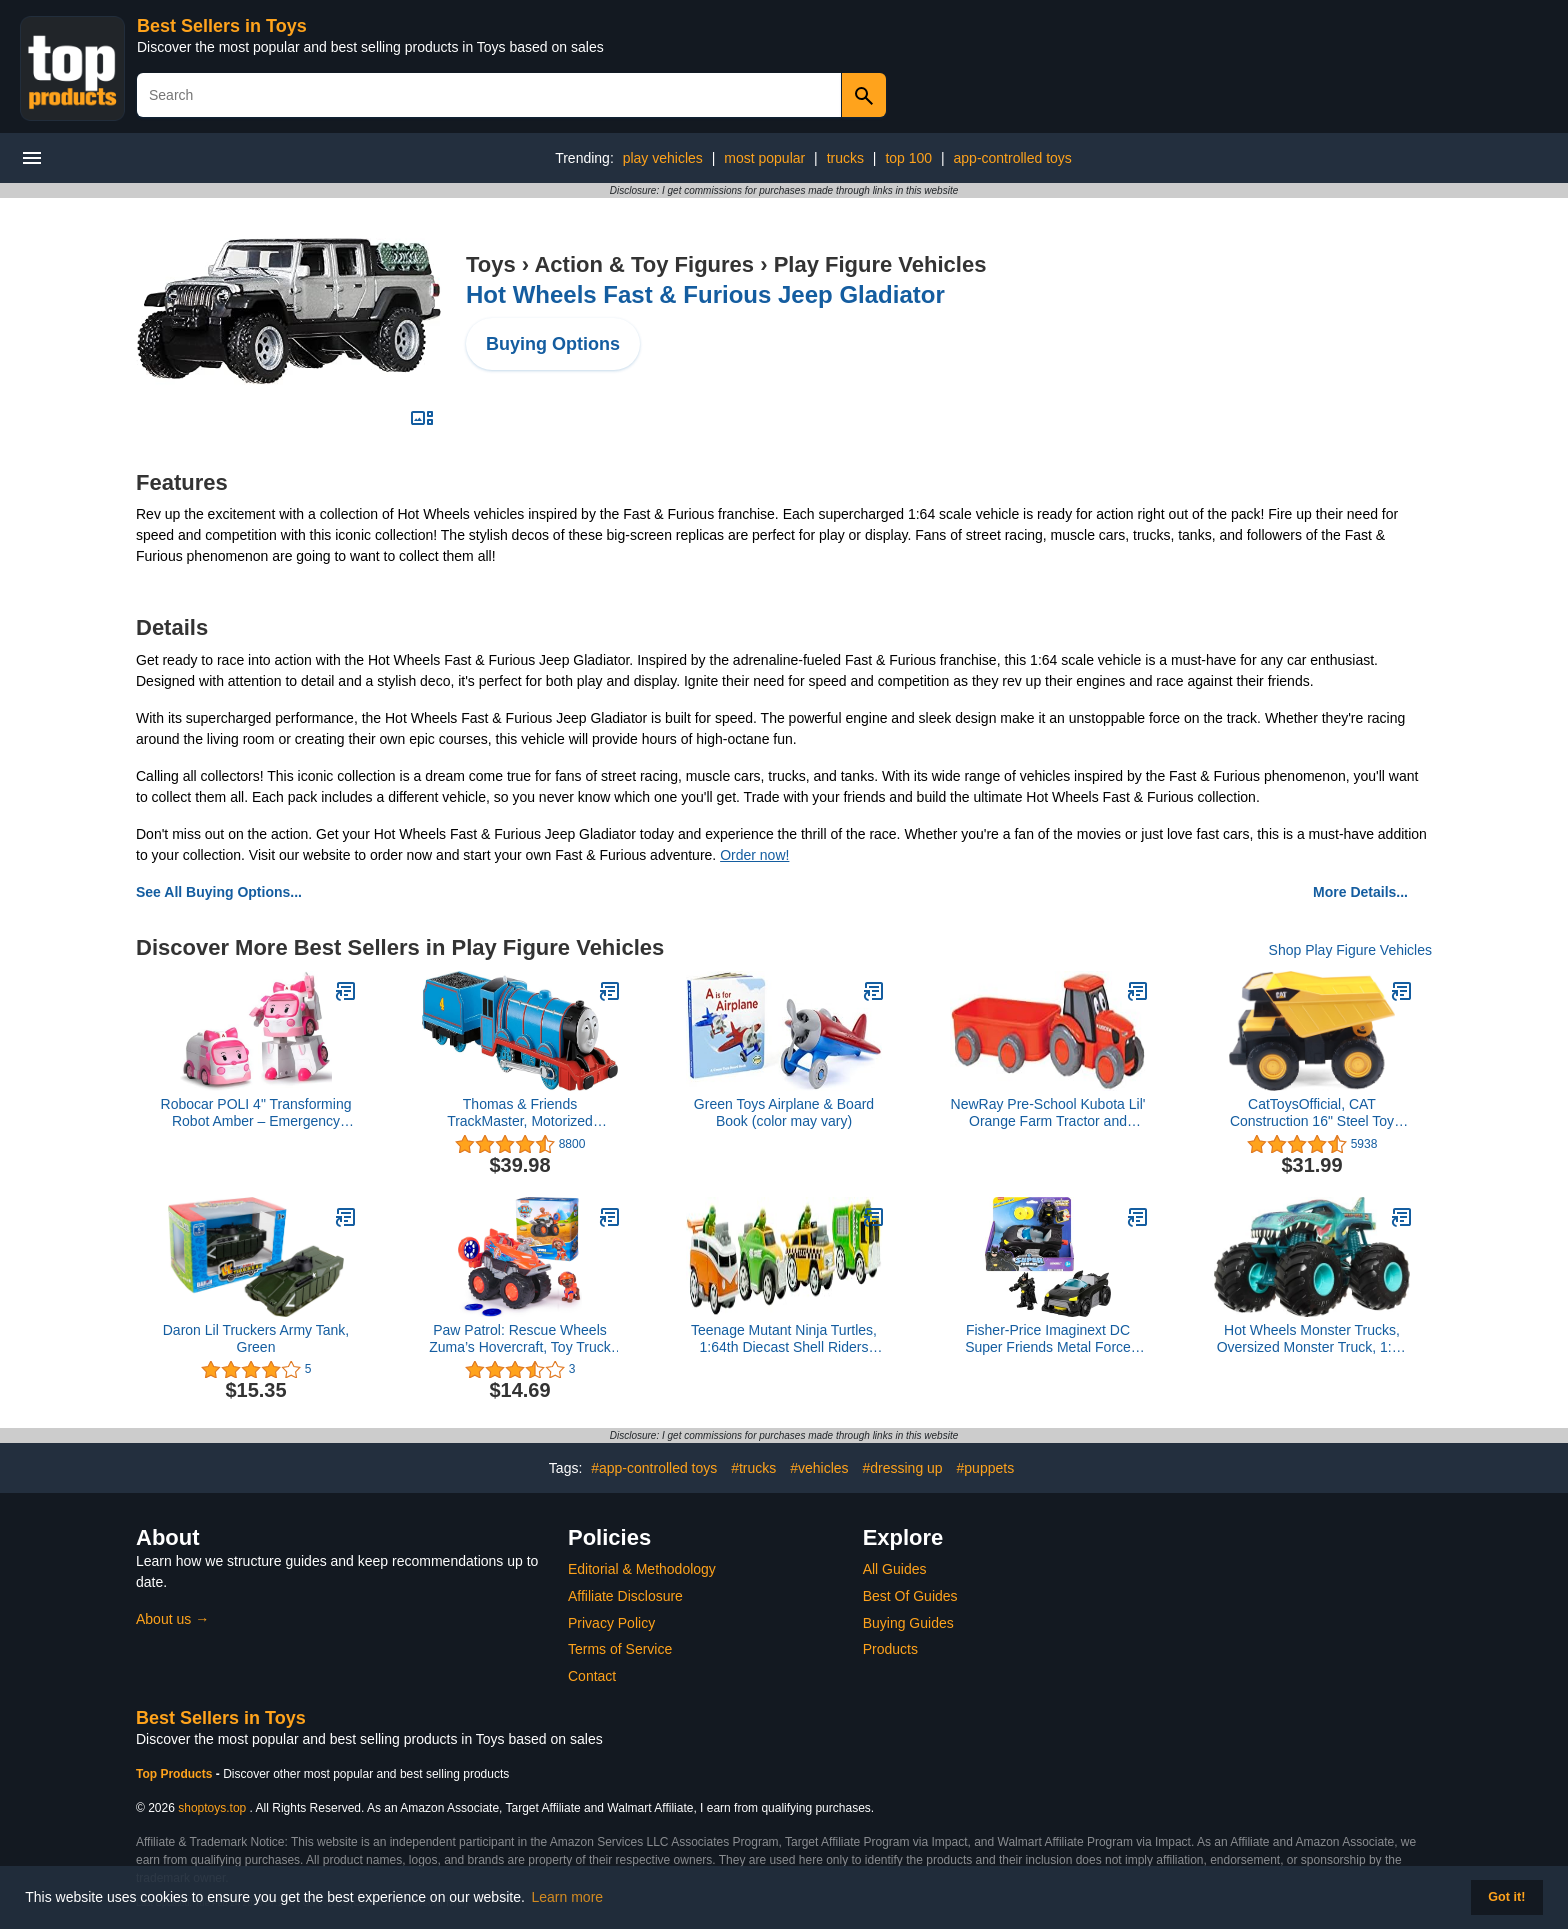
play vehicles (663, 158)
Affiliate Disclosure (625, 1596)
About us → (172, 1619)
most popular (764, 158)
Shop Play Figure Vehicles (1350, 950)
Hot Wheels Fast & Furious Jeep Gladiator (705, 294)
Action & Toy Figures (644, 264)
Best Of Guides (910, 1596)
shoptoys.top (212, 1808)
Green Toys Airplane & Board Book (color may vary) (784, 1112)
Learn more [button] (568, 1897)
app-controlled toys (1013, 158)
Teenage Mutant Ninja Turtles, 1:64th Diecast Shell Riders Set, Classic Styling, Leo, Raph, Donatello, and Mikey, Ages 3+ (784, 1339)
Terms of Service (620, 1649)
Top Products (176, 1774)
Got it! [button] (1506, 1897)
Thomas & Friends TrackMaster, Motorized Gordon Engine (520, 1113)
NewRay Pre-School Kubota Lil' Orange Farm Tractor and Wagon (1048, 1113)
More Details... (1360, 892)
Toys (491, 264)
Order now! (754, 855)
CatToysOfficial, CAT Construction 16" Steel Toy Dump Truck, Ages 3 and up (1312, 1113)
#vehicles (819, 1468)
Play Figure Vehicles (880, 264)
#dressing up (902, 1468)
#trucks (753, 1468)
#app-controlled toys (654, 1468)
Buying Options (553, 344)
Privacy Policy (611, 1623)
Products (890, 1649)
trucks (845, 158)
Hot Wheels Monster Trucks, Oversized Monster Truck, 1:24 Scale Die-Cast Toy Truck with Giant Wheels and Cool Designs (1312, 1339)
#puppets (986, 1468)
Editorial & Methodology (642, 1569)
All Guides (895, 1569)
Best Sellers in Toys (222, 26)
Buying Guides (908, 1623)
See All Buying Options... (219, 892)
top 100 (908, 158)
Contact (592, 1676)
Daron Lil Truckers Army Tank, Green (256, 1338)
